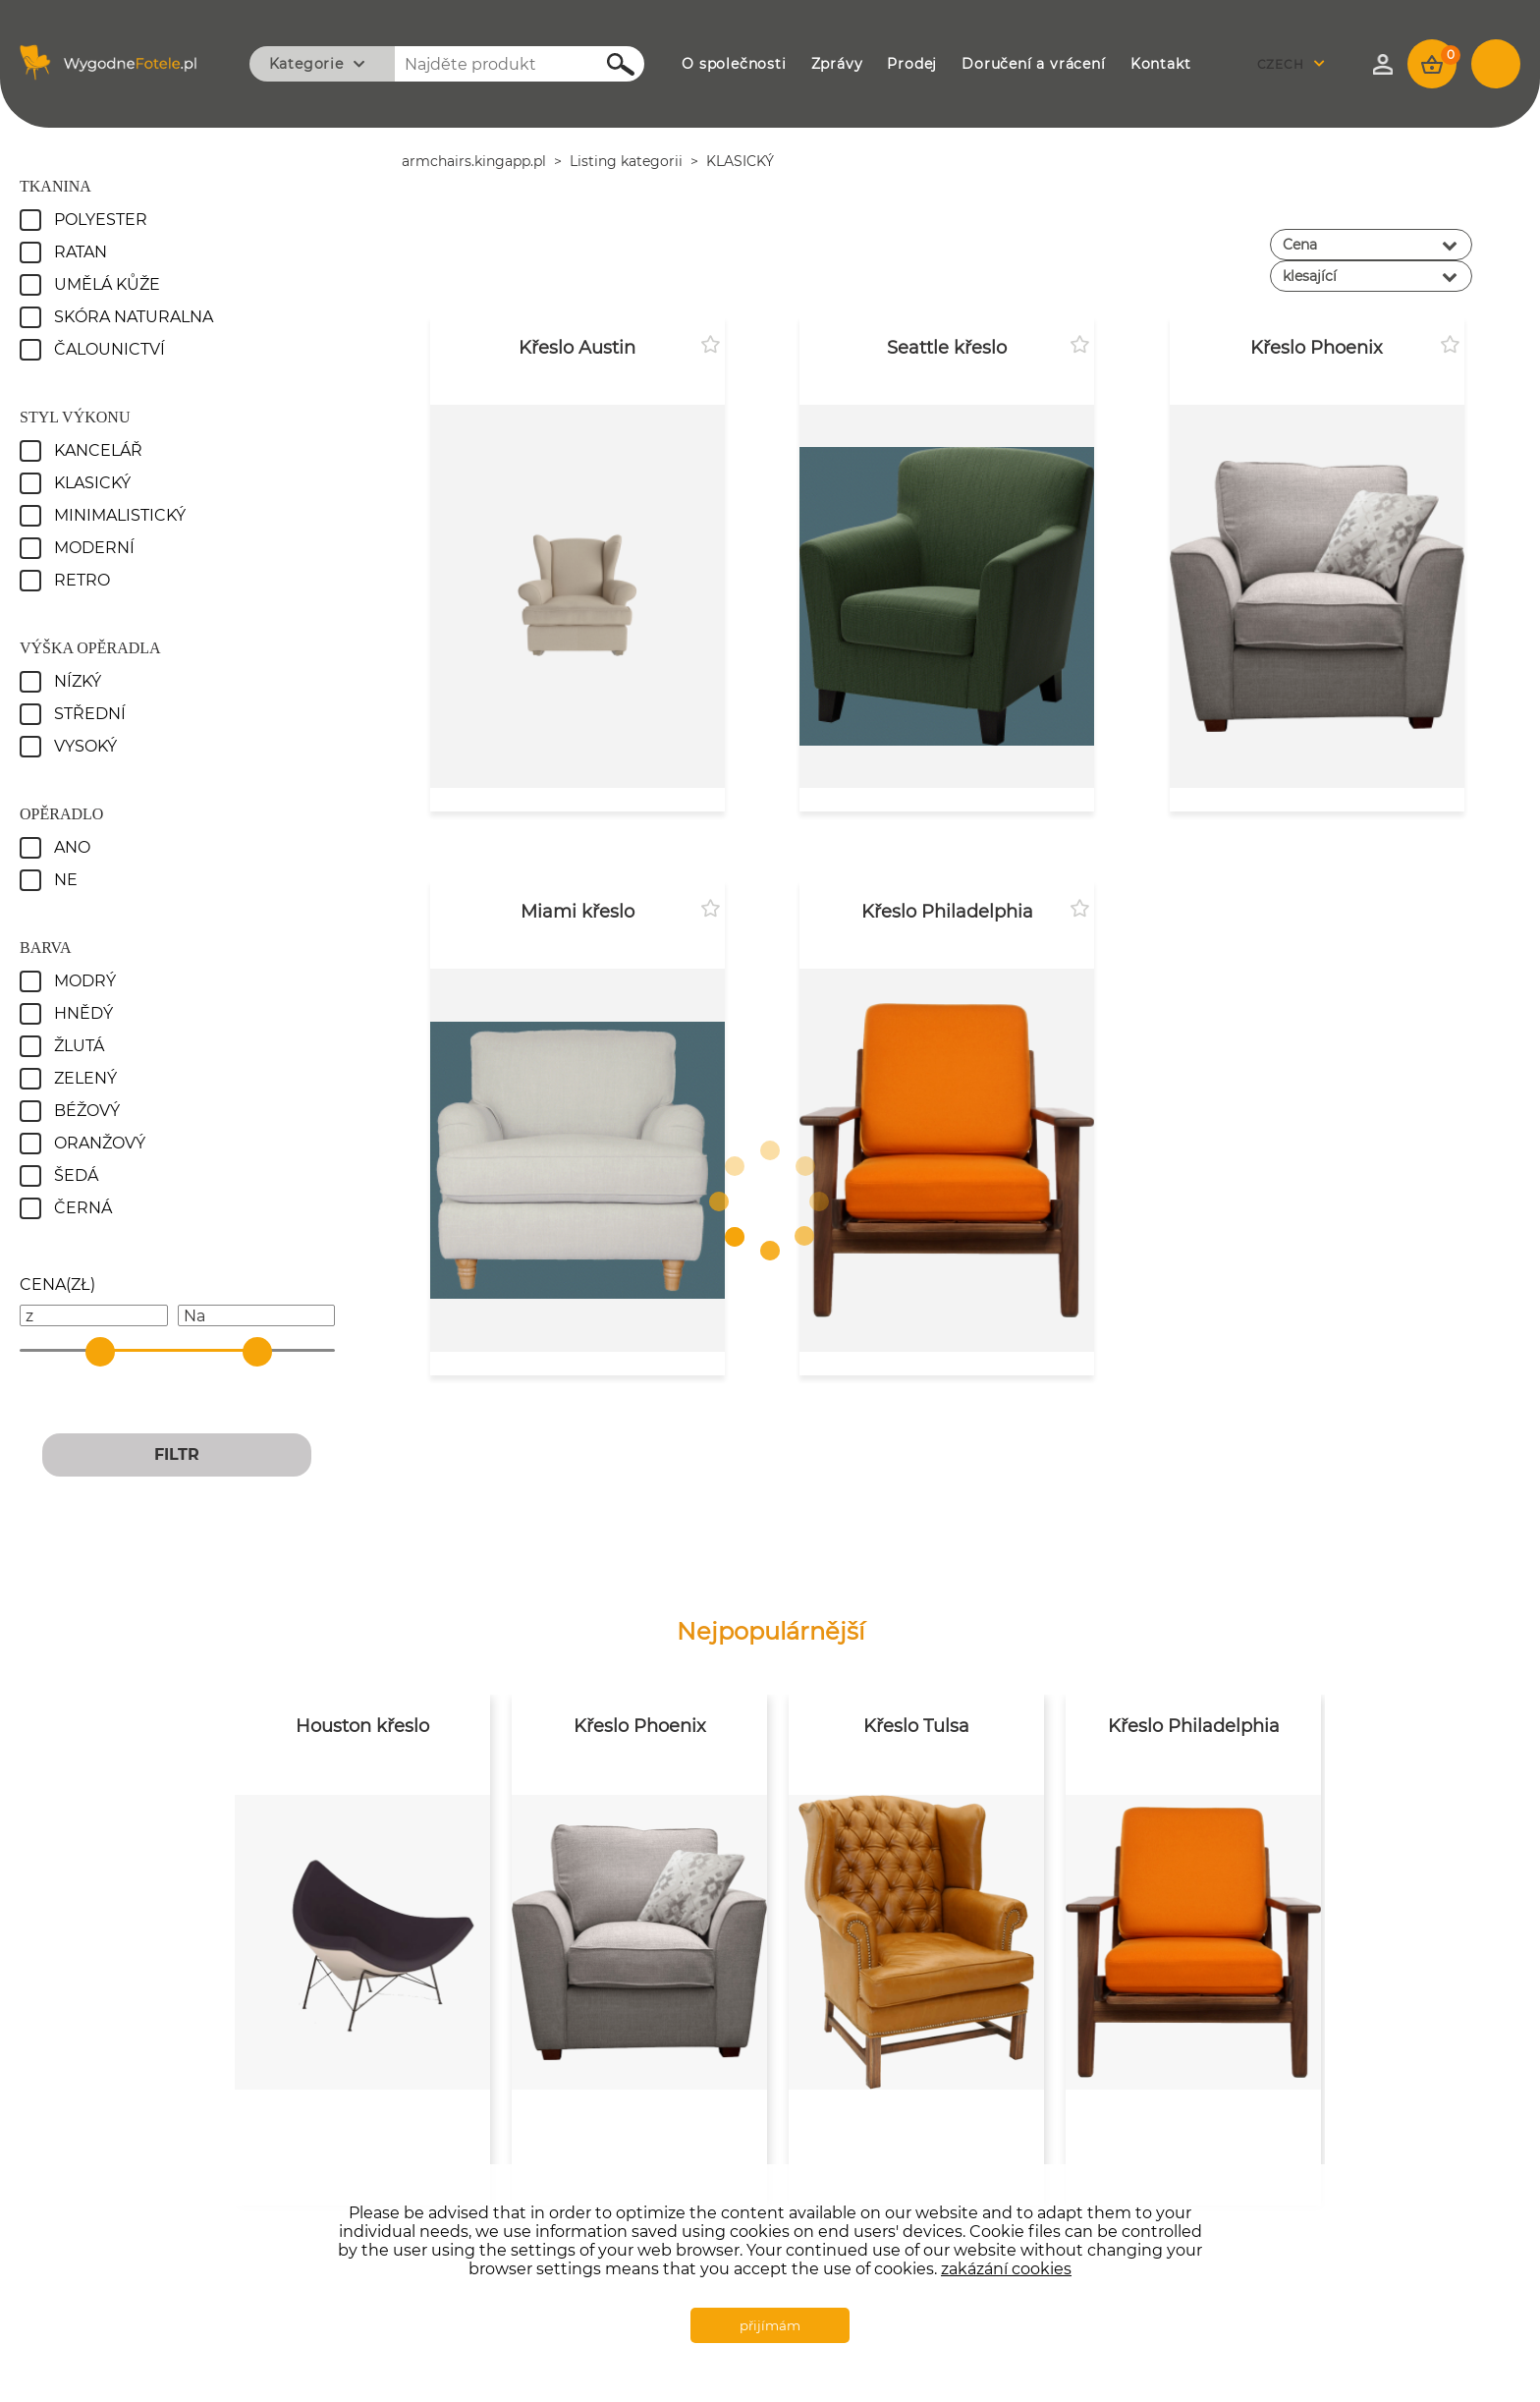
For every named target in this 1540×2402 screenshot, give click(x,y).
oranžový (99, 1143)
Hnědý (83, 1013)
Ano (72, 847)
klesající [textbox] (1310, 276)
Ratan (80, 252)
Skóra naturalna (133, 316)
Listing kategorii (626, 161)
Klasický (92, 483)
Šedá (76, 1175)
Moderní (94, 547)
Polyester (100, 219)
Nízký (77, 681)
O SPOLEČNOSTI (734, 64)
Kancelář (98, 450)
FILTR (176, 1454)
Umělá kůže (107, 284)
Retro (82, 580)
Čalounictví (109, 349)
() (57, 1284)
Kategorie (306, 64)
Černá (83, 1208)
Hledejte (609, 64)
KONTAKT (1160, 64)
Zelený (85, 1078)
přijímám (770, 2325)
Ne (66, 879)
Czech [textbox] (1280, 64)
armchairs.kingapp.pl (474, 161)
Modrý (85, 981)
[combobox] (1296, 64)
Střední (90, 713)
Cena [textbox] (1300, 244)
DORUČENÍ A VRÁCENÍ (1033, 64)
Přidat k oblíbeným (710, 345)
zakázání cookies (1006, 2269)
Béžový (87, 1110)
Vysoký (85, 746)
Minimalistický (120, 515)
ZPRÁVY (837, 64)
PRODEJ (912, 64)
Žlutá (79, 1045)
